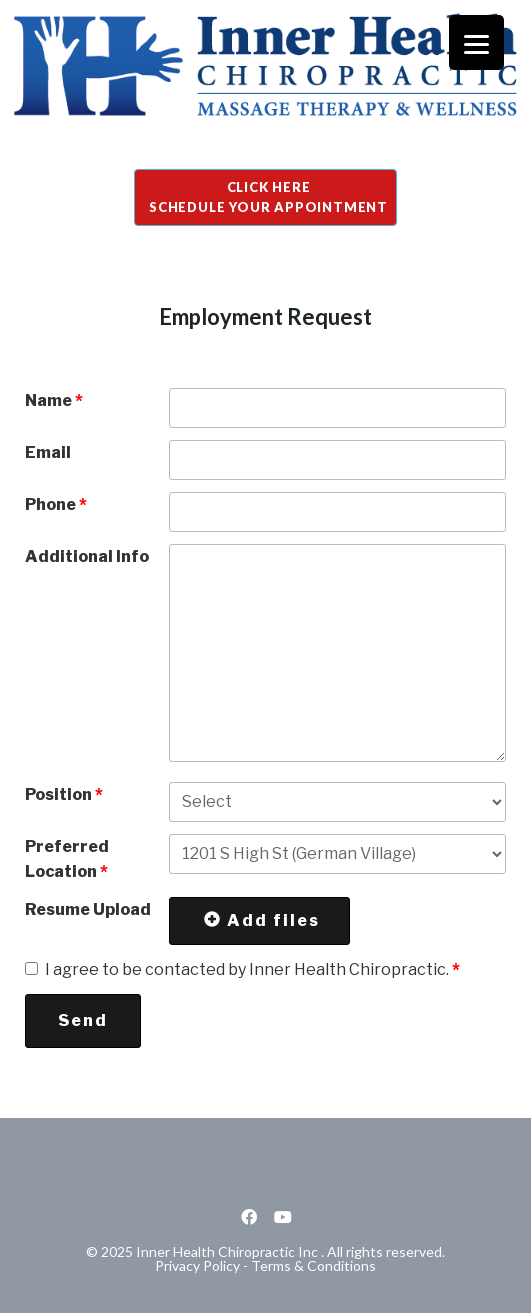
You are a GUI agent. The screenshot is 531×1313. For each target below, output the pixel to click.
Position (64, 794)
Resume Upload (88, 909)
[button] (265, 197)
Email (48, 452)
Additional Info (87, 556)
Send (83, 1020)
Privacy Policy (197, 1265)
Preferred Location (67, 859)
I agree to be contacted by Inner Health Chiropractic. (252, 969)
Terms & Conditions (313, 1265)
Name (54, 400)
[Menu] (476, 42)
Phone (56, 504)
